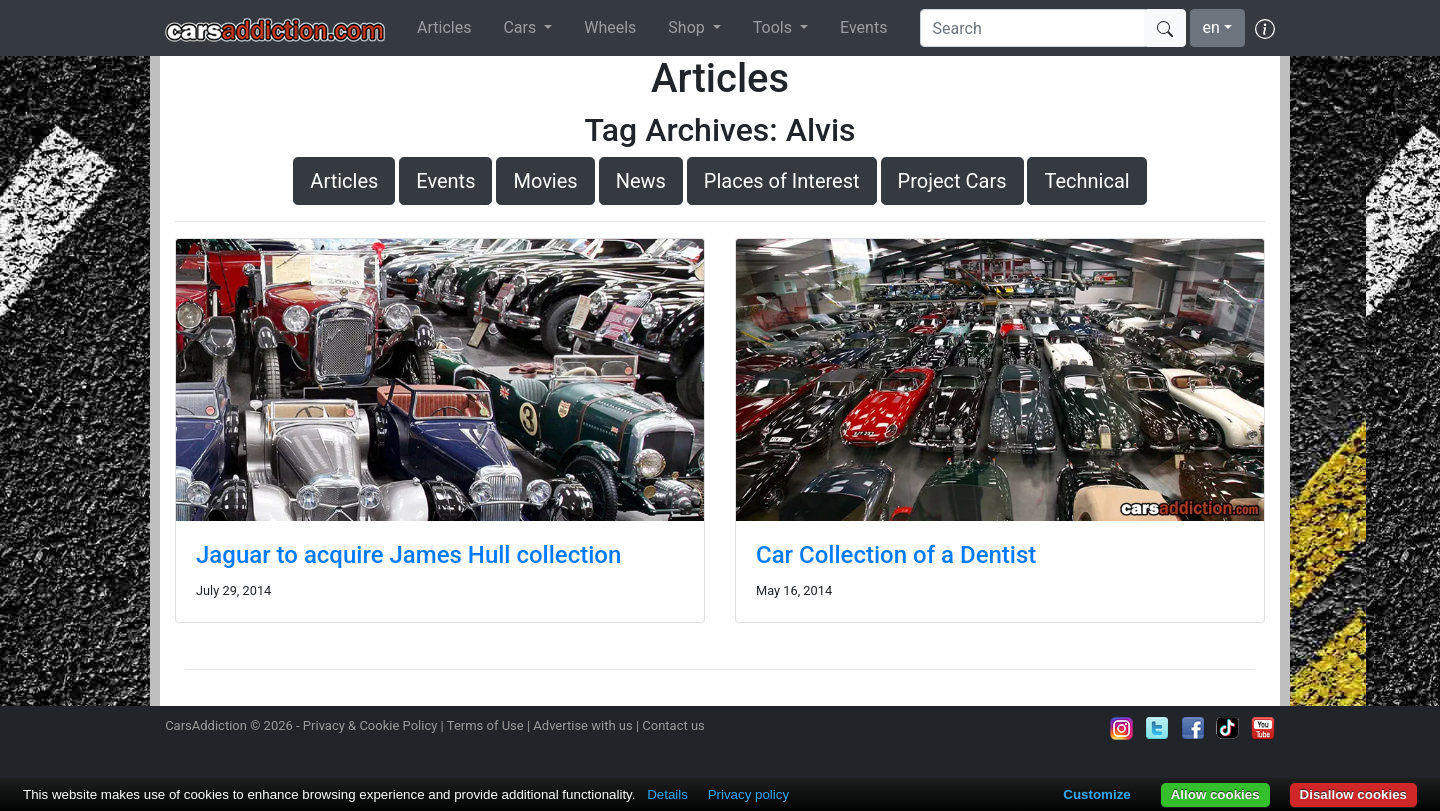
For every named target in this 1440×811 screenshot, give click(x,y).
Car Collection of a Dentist (896, 555)
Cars (521, 27)
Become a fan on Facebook (1193, 728)
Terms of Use (485, 725)
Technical (1086, 181)
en (1211, 27)
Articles (444, 27)
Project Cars (952, 181)
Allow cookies (1215, 794)
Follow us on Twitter (1157, 728)
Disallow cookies (1353, 794)
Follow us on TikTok (1228, 728)
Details (667, 794)
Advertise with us (582, 725)
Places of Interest (782, 181)
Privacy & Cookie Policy (370, 725)
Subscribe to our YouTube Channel (1263, 728)
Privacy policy (748, 794)
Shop (688, 27)
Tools (774, 27)
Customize (1096, 794)
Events (863, 27)
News (641, 181)
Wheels (610, 27)
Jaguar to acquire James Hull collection (408, 555)
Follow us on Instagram (1122, 728)
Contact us (673, 725)
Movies (545, 181)
